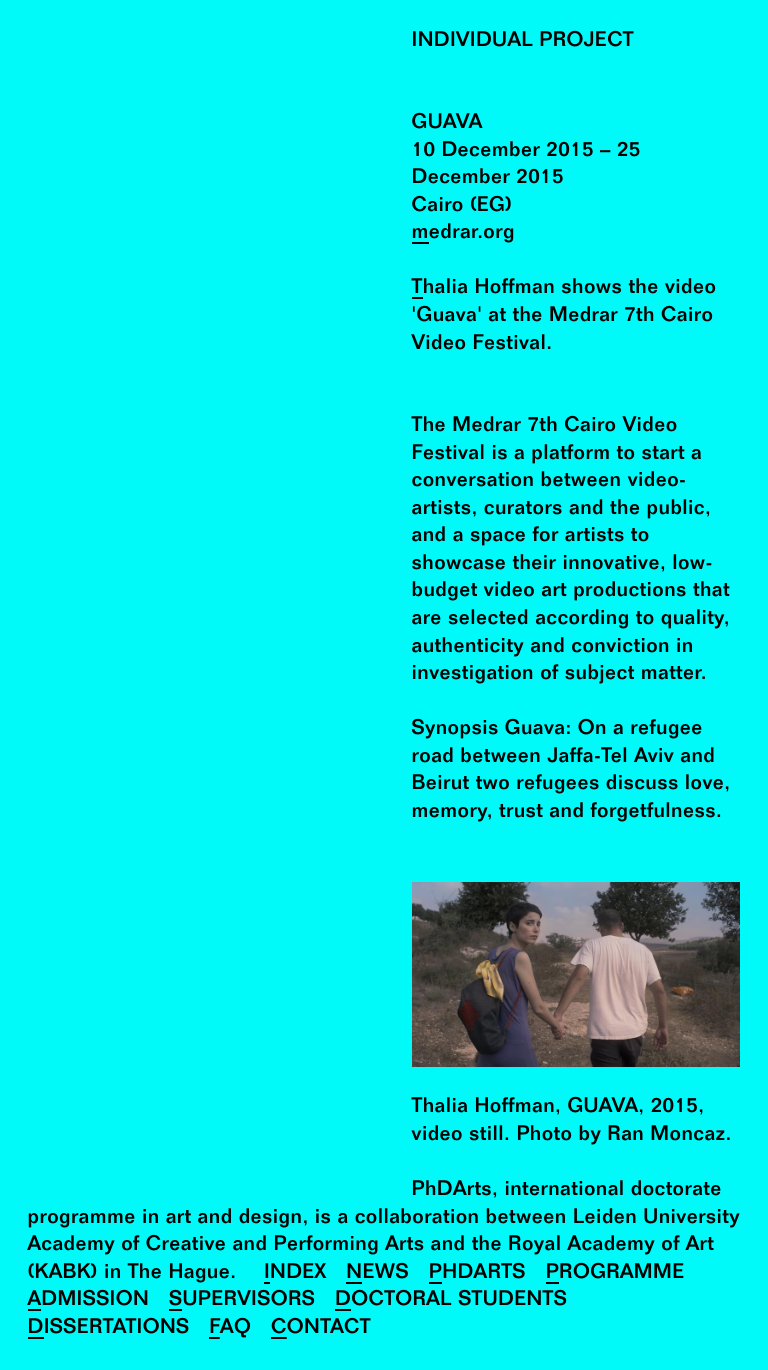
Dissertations (109, 1328)
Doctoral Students (451, 1300)
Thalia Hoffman (484, 288)
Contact (321, 1328)
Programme (615, 1273)
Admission (89, 1300)
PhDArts (477, 1273)
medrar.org (463, 233)
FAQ (230, 1328)
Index (295, 1273)
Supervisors (242, 1300)
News (377, 1273)
